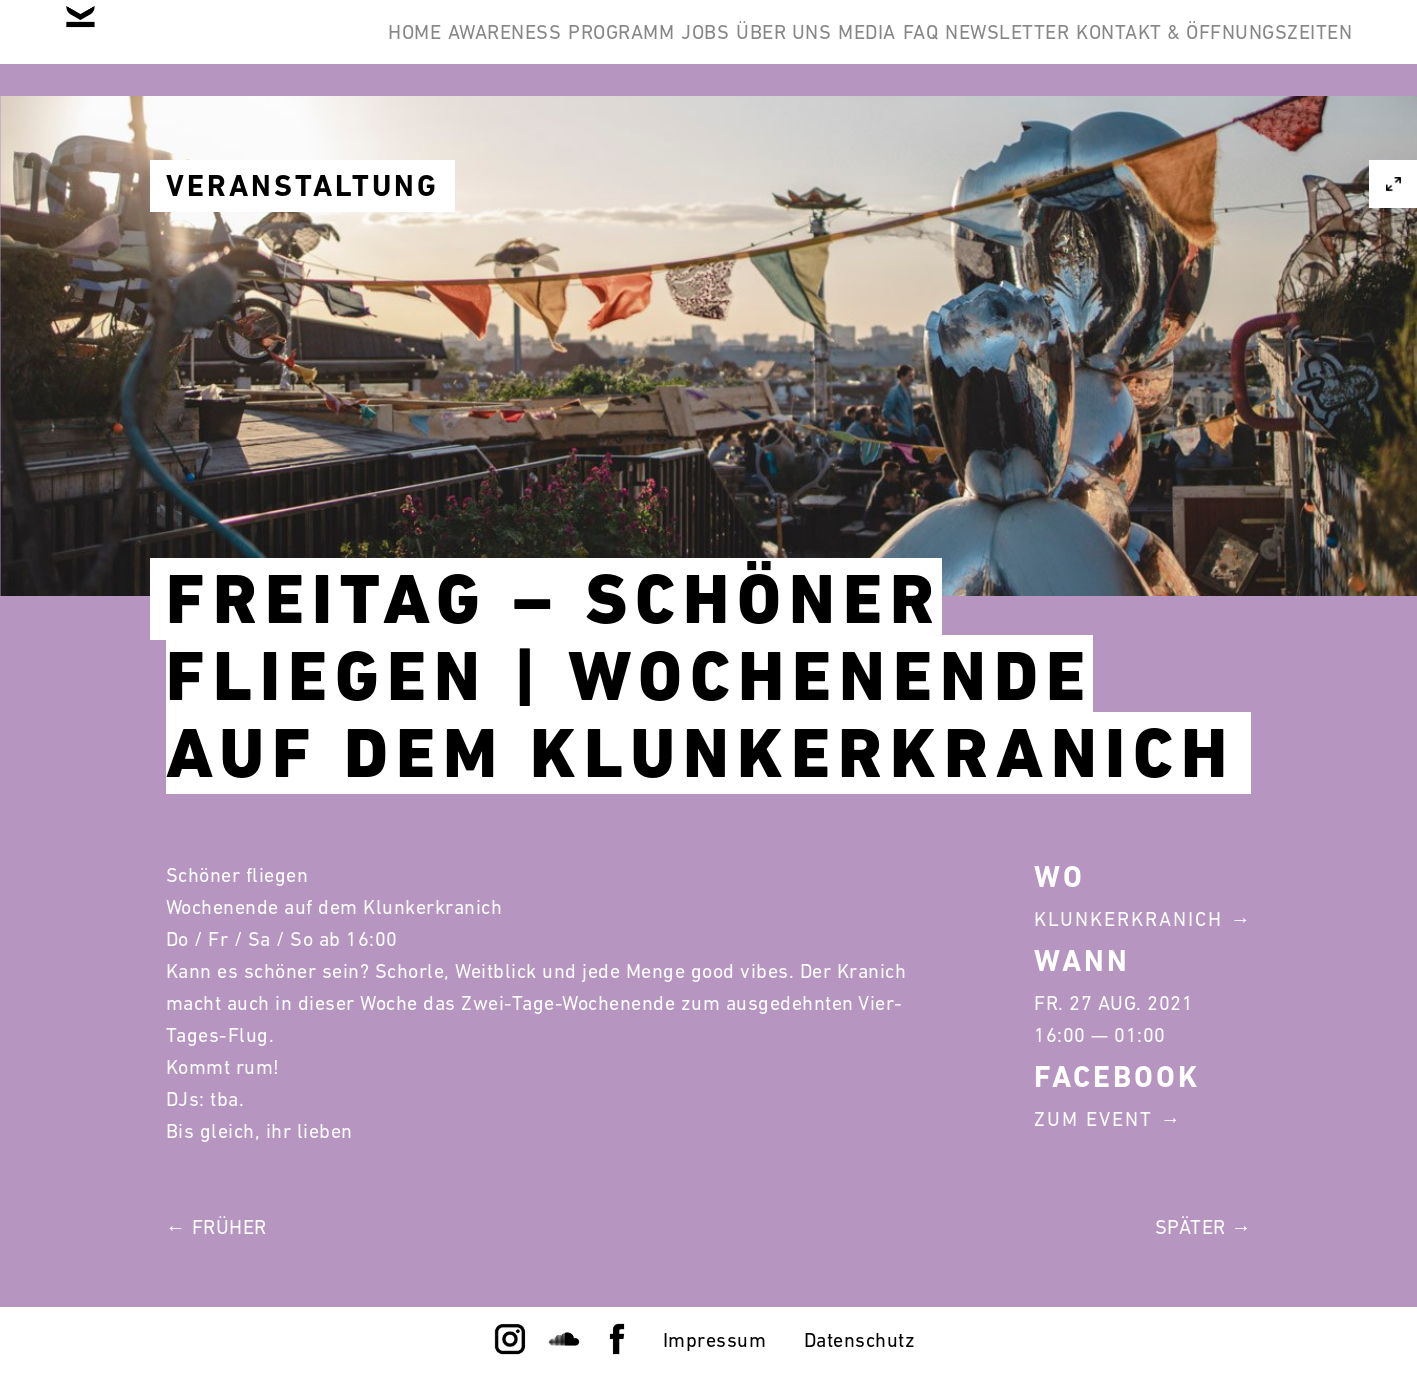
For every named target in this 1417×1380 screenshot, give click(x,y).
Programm (737, 48)
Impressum (715, 1340)
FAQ (1158, 48)
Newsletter (1275, 48)
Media (1074, 48)
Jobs (851, 48)
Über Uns (960, 48)
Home (468, 48)
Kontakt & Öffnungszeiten (1199, 144)
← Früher (216, 1227)
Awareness (590, 48)
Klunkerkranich (1128, 919)
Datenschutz (860, 1340)
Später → (1203, 1227)
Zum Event (1093, 1119)
